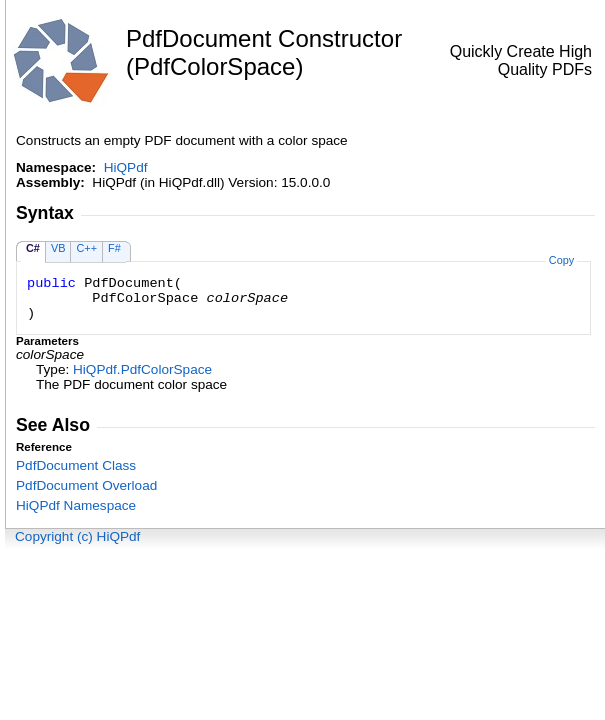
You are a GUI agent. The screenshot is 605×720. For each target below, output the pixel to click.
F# (114, 248)
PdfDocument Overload (86, 485)
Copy (561, 260)
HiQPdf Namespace (76, 505)
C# (33, 248)
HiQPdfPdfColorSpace (142, 369)
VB (58, 248)
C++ (86, 248)
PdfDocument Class (76, 465)
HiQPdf (126, 167)
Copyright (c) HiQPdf (77, 536)
